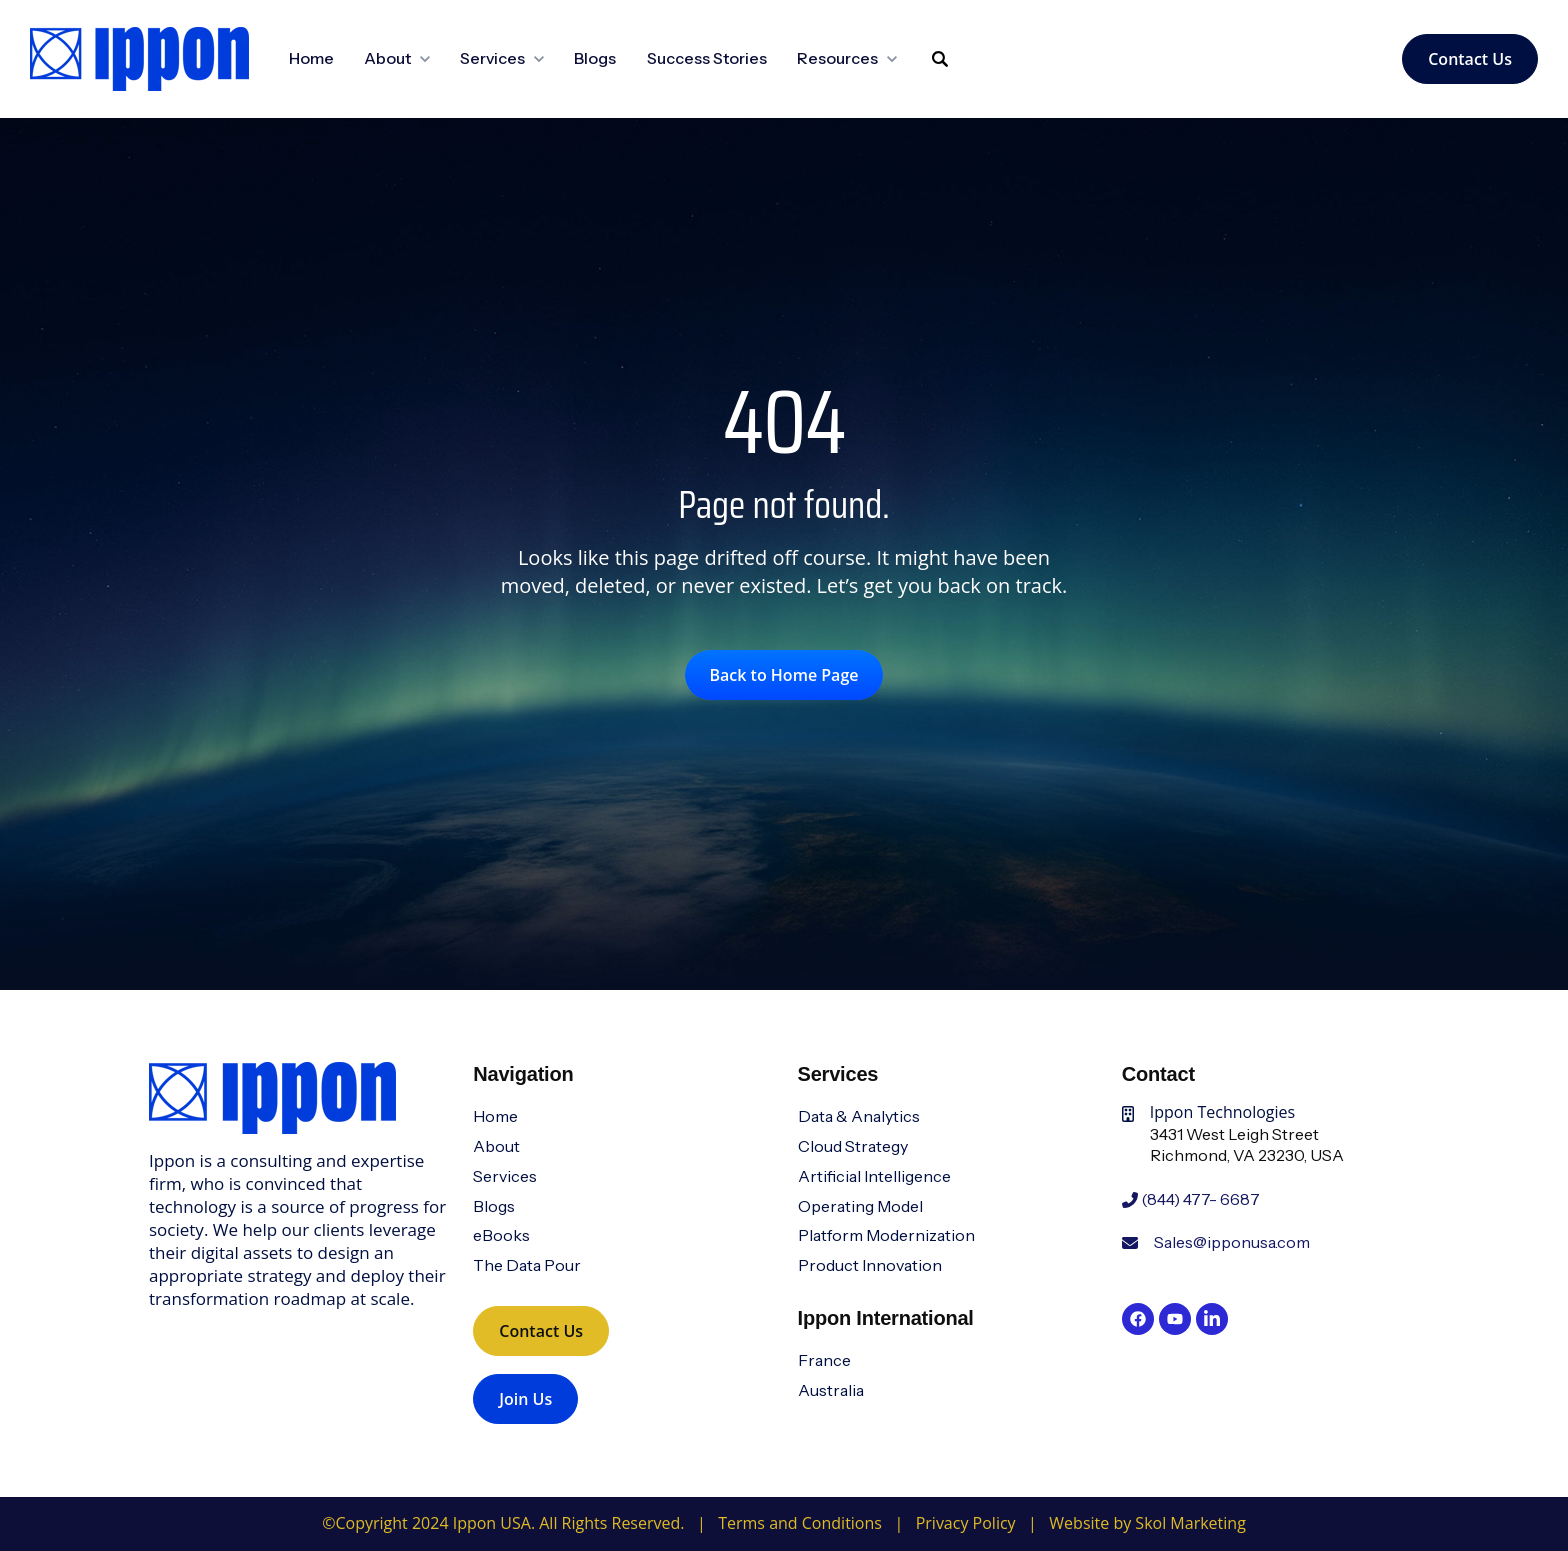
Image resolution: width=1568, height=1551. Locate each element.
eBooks (501, 1235)
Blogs (595, 58)
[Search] (940, 59)
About (496, 1146)
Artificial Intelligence (874, 1176)
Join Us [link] (525, 1399)
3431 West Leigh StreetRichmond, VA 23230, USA (1247, 1145)
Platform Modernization (886, 1235)
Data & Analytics (859, 1116)
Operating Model (860, 1206)
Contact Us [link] (1470, 59)
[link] (139, 57)
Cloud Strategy (853, 1146)
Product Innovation (870, 1265)
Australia (831, 1390)
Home (311, 58)
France (824, 1360)
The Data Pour (527, 1265)
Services (505, 1176)
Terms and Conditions (800, 1523)
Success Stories (707, 58)
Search (917, 73)
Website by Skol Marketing (1147, 1523)
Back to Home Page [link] (784, 675)
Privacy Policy (966, 1523)
